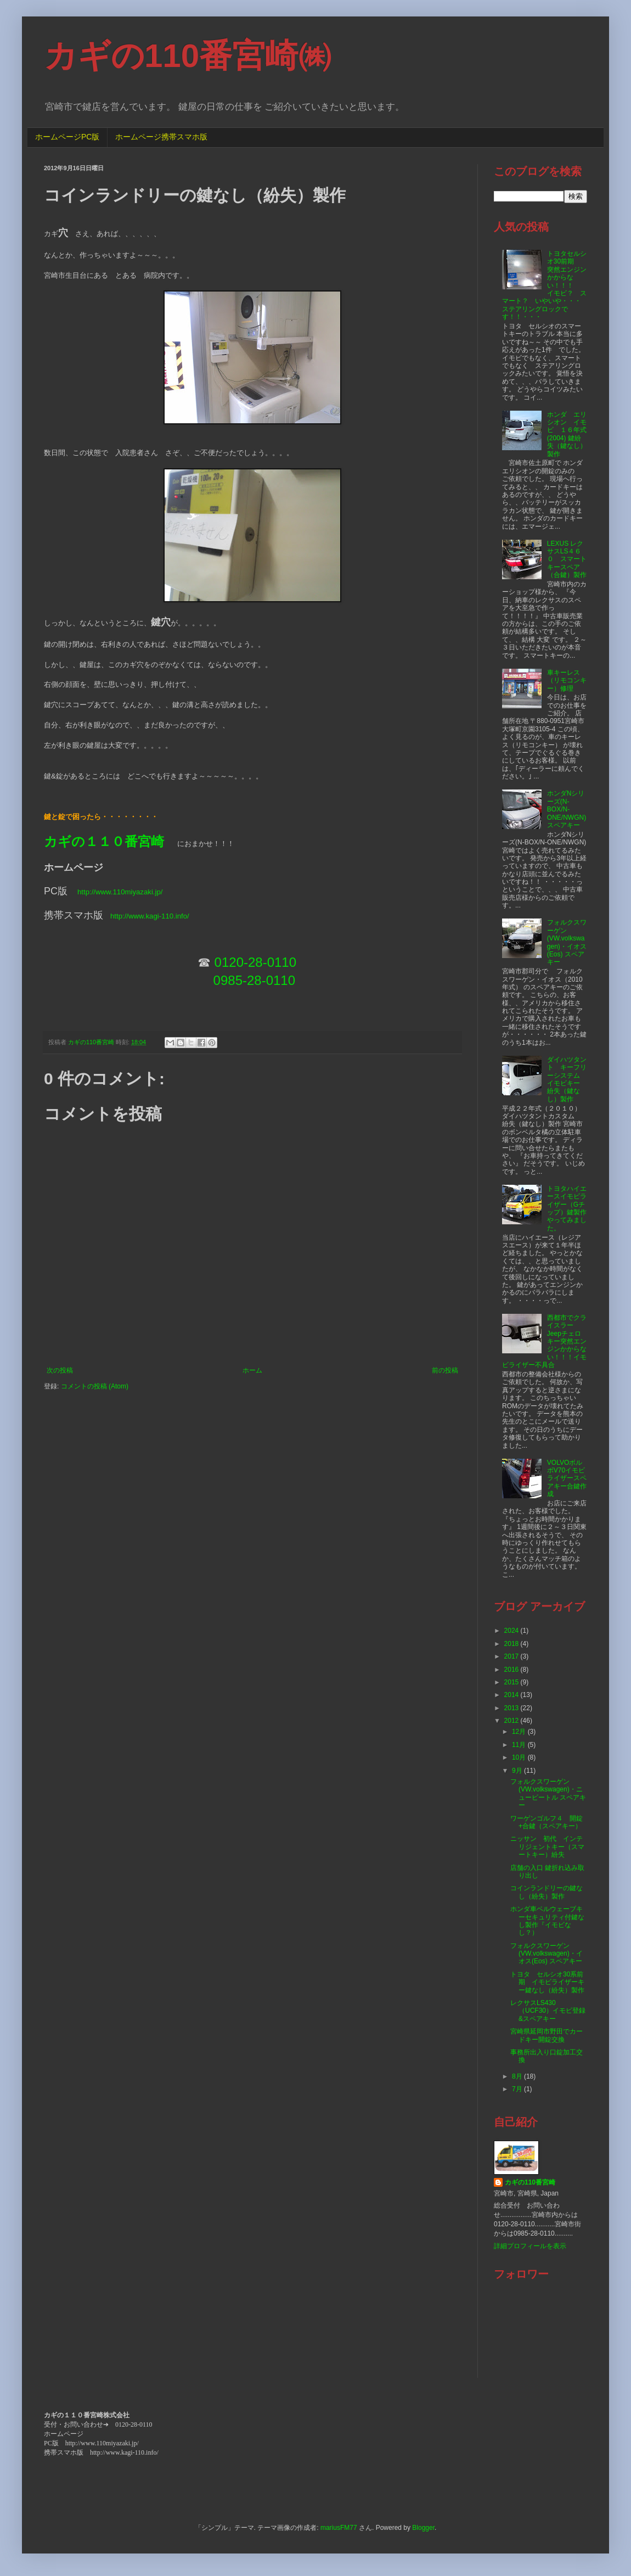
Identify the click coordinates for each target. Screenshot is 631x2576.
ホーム (252, 1370)
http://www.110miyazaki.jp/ (119, 892)
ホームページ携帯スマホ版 (161, 136)
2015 (512, 1682)
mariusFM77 (338, 2528)
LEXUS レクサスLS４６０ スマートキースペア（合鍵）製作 (567, 559)
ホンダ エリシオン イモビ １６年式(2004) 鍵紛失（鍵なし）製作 (567, 434)
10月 (520, 1757)
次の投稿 (60, 1370)
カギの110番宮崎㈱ (187, 55)
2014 (512, 1695)
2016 (512, 1669)
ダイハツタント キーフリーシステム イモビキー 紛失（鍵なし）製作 (567, 1079)
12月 (520, 1731)
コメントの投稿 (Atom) (94, 1386)
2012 (512, 1720)
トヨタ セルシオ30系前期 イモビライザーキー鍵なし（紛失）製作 (547, 1982)
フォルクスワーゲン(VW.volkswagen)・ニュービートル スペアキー (548, 1793)
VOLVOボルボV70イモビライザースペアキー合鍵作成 (567, 1478)
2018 (512, 1644)
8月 (518, 2076)
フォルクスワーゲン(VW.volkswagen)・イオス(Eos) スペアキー (567, 942)
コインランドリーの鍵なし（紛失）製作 (546, 1892)
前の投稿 (445, 1370)
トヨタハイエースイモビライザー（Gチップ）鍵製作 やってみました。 (570, 1208)
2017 (512, 1656)
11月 (520, 1745)
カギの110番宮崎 (530, 2182)
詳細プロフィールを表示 (530, 2246)
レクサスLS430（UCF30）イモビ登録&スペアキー (547, 2011)
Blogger (423, 2528)
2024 (512, 1630)
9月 (518, 1770)
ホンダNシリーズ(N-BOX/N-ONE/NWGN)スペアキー (566, 809)
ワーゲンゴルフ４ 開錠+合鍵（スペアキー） (546, 1822)
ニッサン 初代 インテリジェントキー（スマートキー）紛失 (547, 1846)
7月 (518, 2089)
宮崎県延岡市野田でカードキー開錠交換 (546, 2035)
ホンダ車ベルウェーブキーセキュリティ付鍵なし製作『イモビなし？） (547, 1920)
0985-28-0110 (254, 980)
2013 (512, 1708)
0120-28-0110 (255, 962)
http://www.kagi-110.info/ (149, 916)
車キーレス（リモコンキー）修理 (567, 680)
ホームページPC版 (67, 136)
